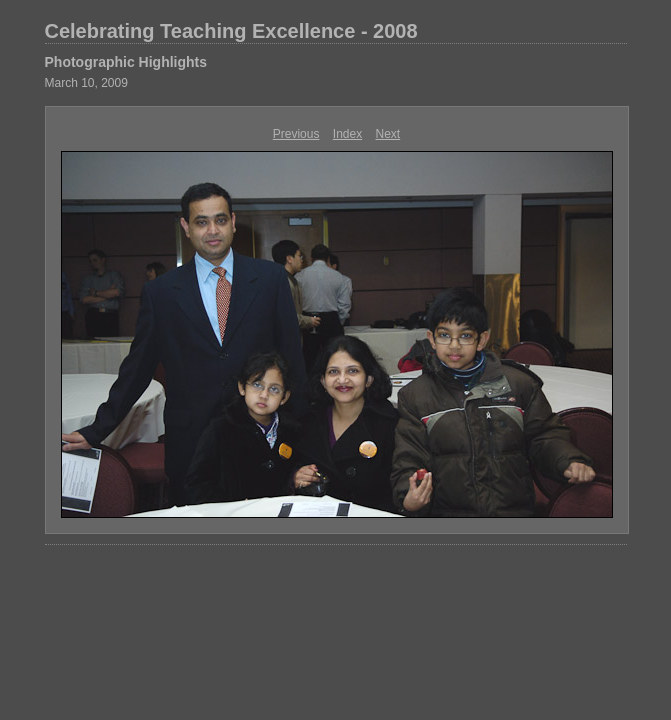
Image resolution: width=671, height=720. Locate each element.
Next (388, 134)
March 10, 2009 (86, 83)
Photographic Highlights (126, 62)
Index (347, 134)
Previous (296, 134)
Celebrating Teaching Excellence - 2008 (231, 31)
